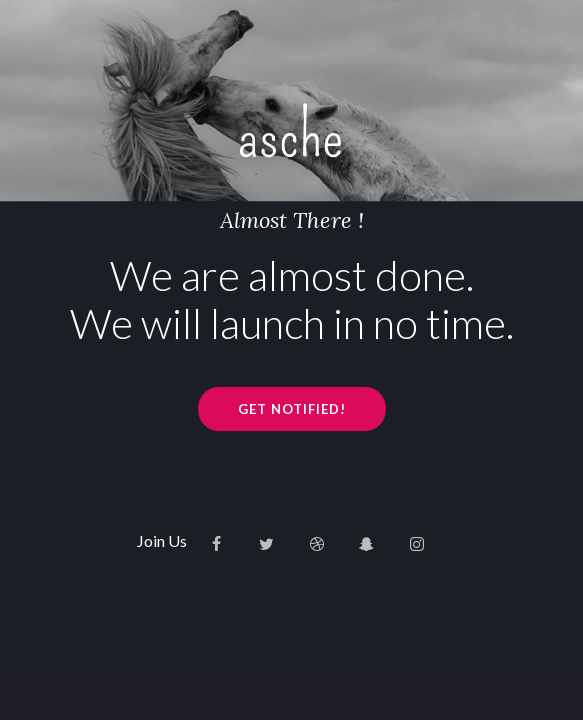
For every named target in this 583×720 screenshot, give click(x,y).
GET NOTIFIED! (292, 409)
